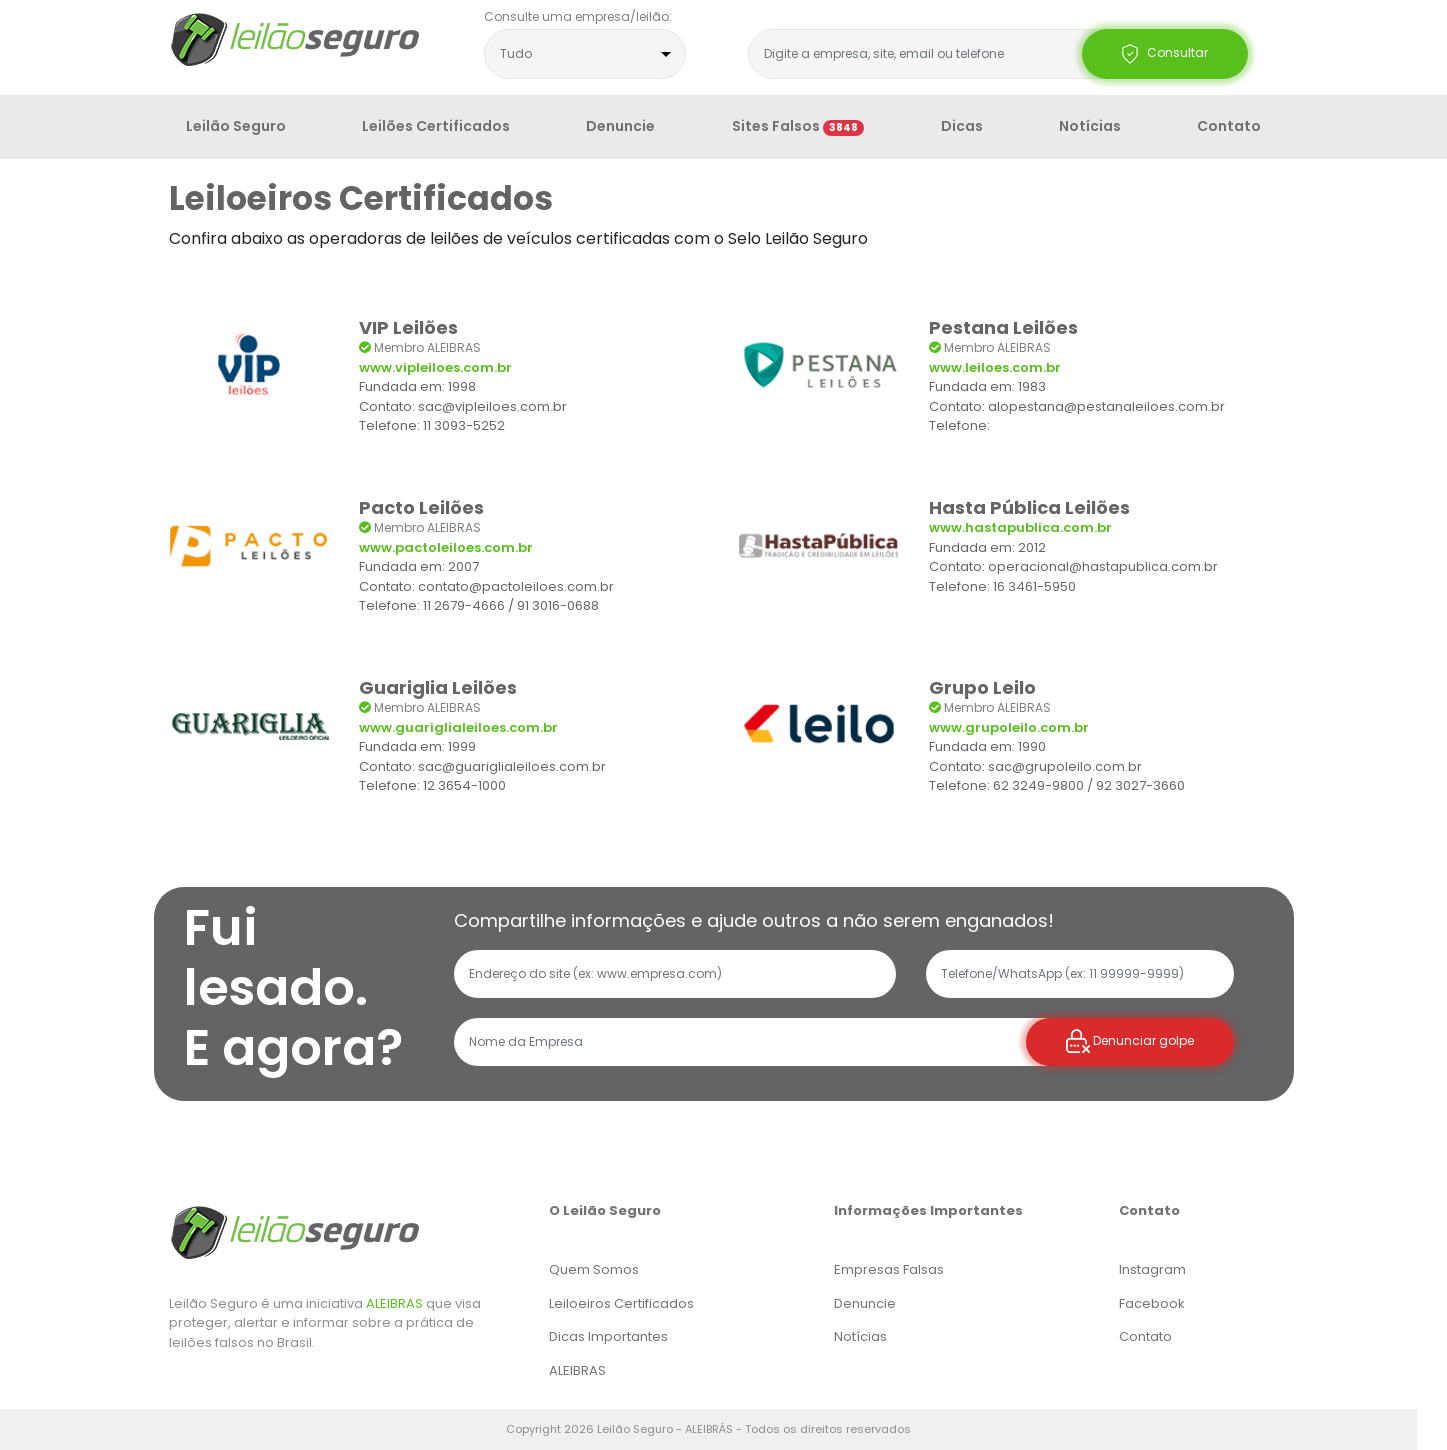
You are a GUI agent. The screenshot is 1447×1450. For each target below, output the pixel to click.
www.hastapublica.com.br (1020, 527)
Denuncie (620, 126)
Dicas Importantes (608, 1336)
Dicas (962, 126)
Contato (1229, 126)
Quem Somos (594, 1269)
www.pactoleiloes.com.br (446, 547)
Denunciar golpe (1130, 1041)
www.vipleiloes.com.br (435, 367)
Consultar (1165, 54)
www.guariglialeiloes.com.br (458, 727)
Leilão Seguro (236, 126)
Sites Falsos (798, 126)
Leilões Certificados (436, 126)
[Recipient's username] (750, 1042)
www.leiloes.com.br (995, 367)
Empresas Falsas (889, 1269)
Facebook (1152, 1303)
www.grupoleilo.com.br (1009, 727)
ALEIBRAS (394, 1303)
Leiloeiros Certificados (621, 1303)
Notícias (1090, 126)
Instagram (1152, 1269)
